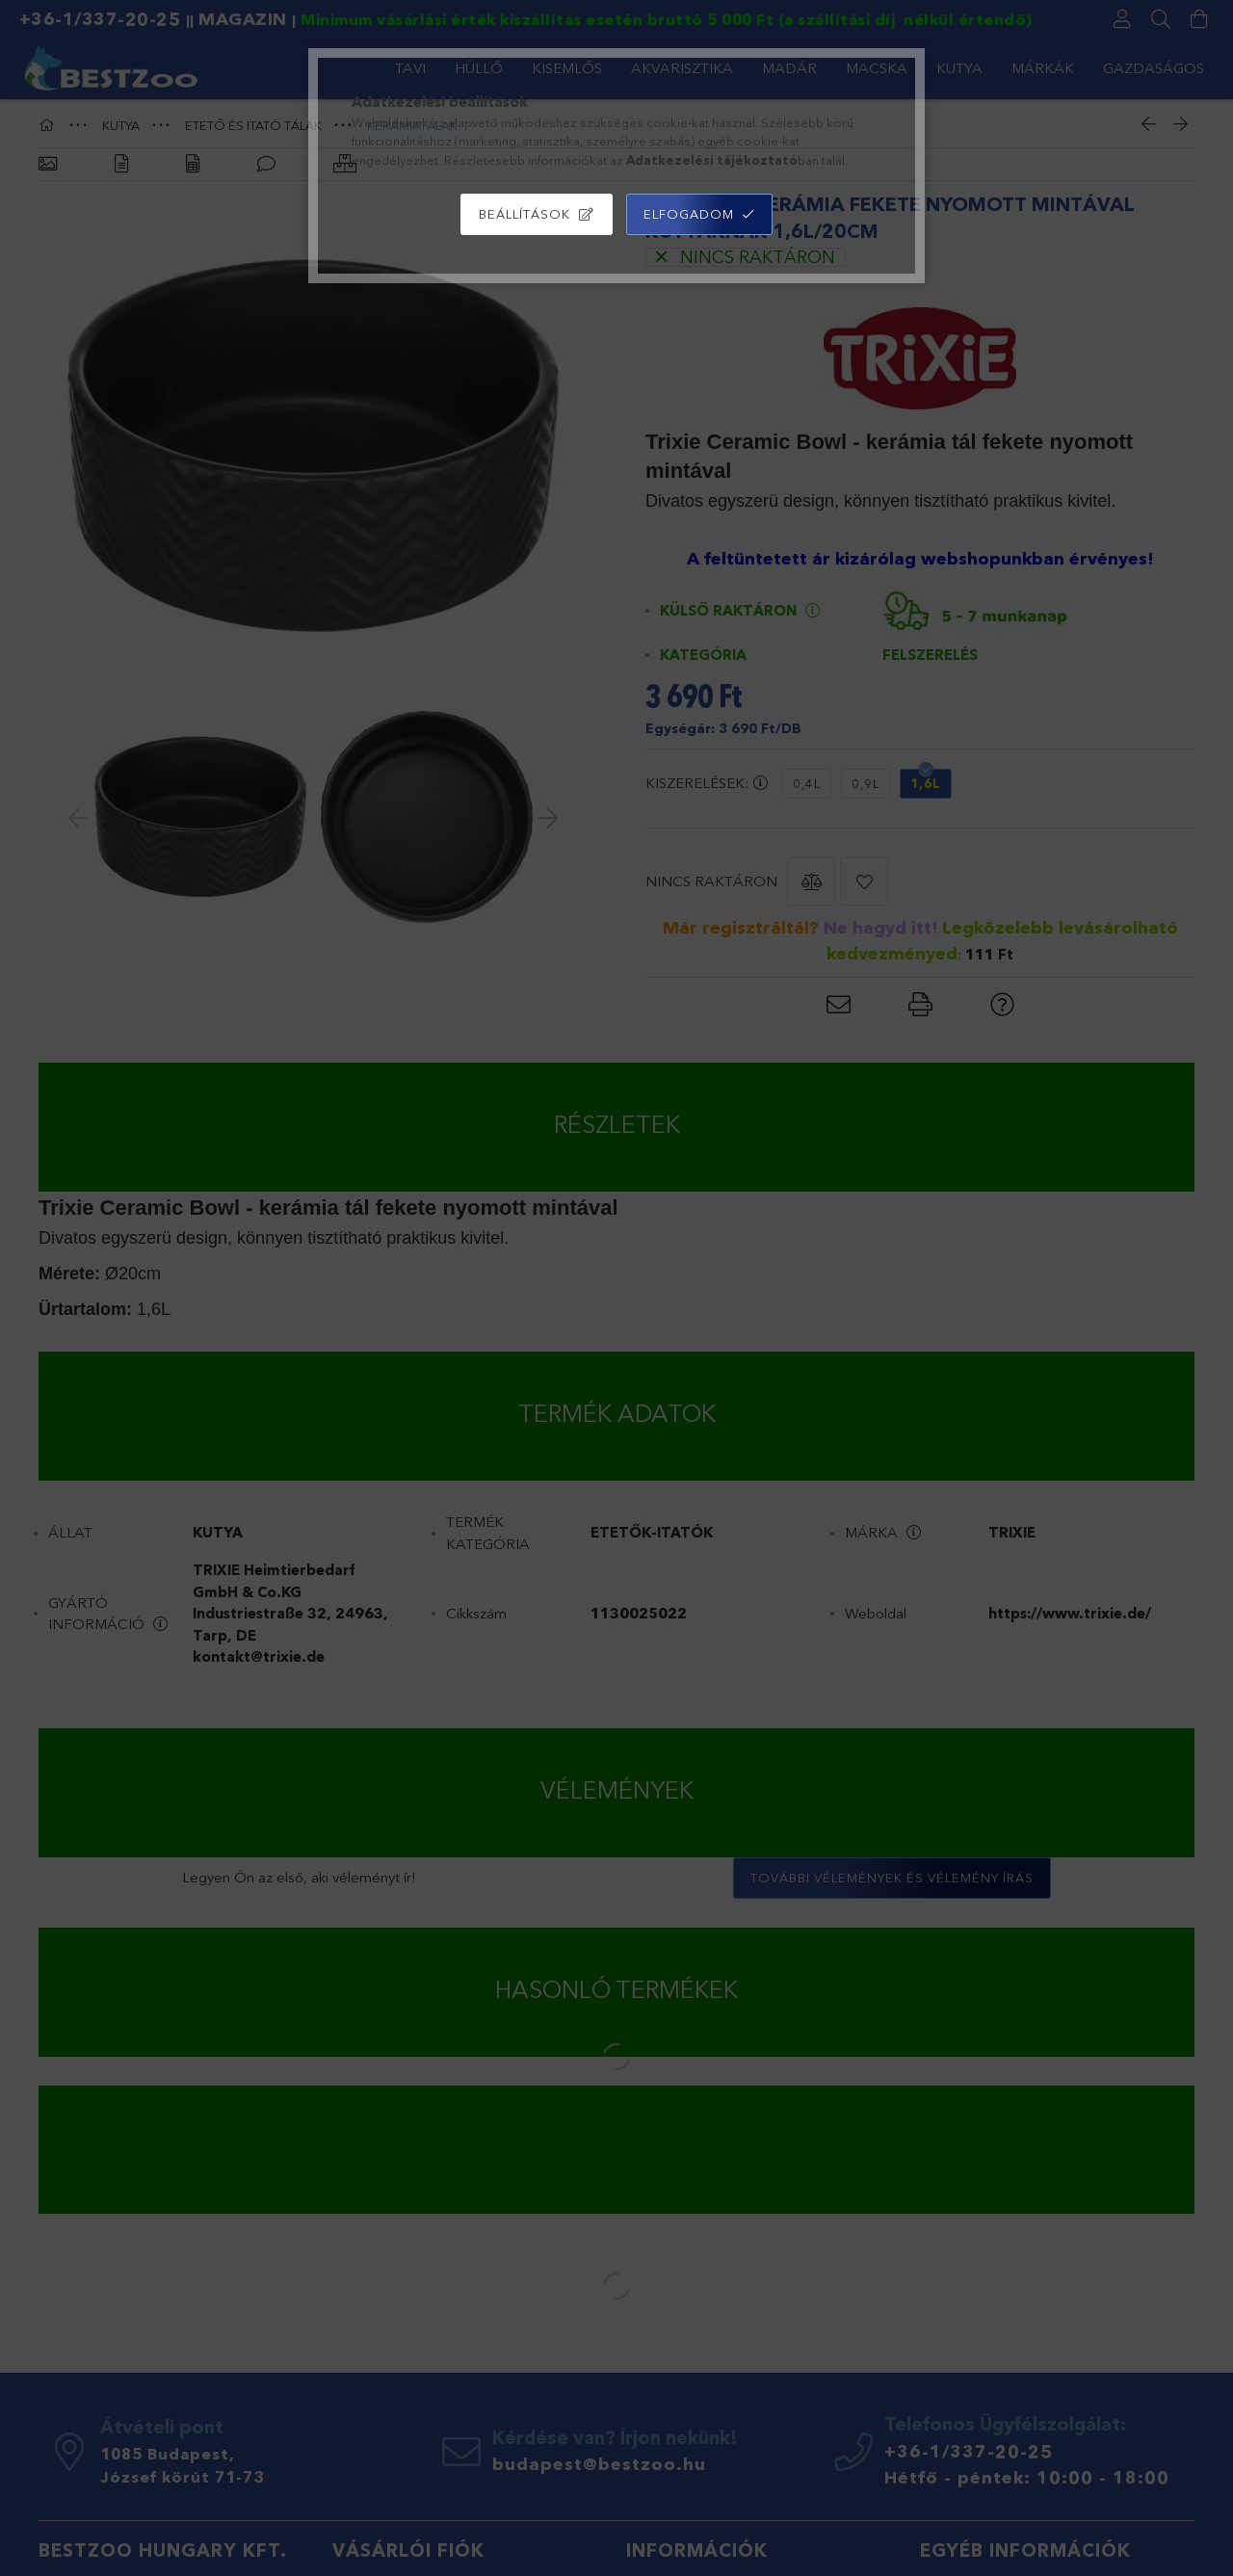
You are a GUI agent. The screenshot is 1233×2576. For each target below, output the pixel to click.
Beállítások (524, 214)
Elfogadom (688, 214)
